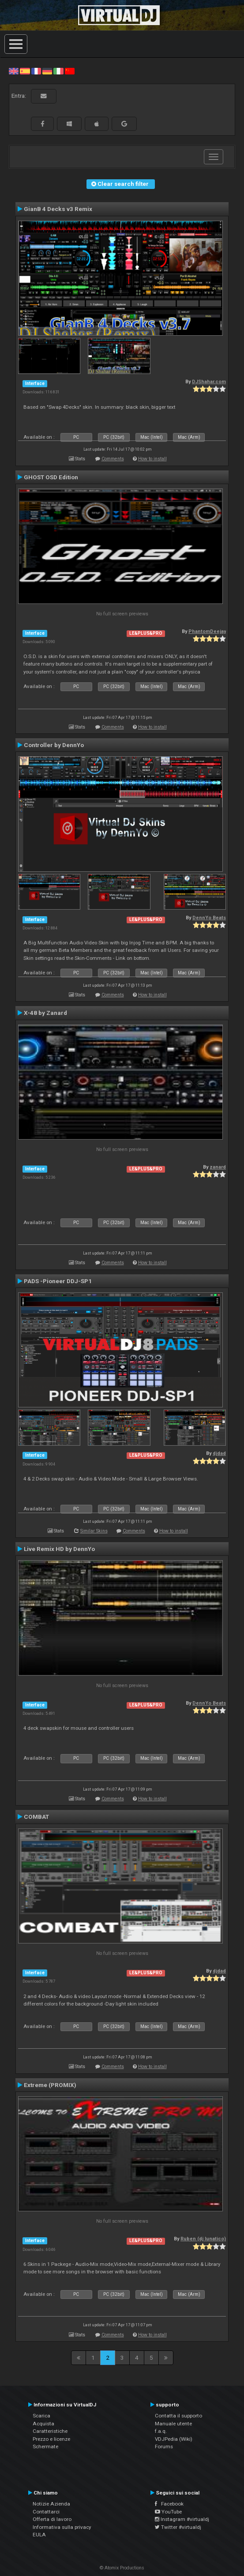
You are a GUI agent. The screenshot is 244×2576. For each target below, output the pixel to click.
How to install (152, 459)
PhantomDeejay (207, 631)
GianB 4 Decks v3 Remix (58, 208)
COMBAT (36, 1816)
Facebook (169, 2504)
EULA (39, 2535)
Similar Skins (94, 1531)
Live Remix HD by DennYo (59, 1548)
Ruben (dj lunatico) (203, 2239)
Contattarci (46, 2512)
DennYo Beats (209, 918)
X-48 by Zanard (45, 1012)
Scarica (41, 2416)
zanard (218, 1167)
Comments (112, 459)
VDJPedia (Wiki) (173, 2439)
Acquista (43, 2424)
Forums (164, 2446)
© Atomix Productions (122, 2568)
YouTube (168, 2512)
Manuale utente (173, 2424)
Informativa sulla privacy (62, 2527)
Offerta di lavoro (52, 2519)
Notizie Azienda (51, 2504)
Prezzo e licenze (51, 2439)
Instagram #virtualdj (182, 2519)
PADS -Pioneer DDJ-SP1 (58, 1280)
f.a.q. (161, 2431)
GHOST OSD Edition (51, 477)
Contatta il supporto (178, 2416)
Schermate (45, 2446)
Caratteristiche (50, 2431)
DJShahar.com (209, 382)
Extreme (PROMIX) (50, 2084)
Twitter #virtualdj (178, 2527)
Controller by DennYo (54, 744)
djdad (219, 1453)
